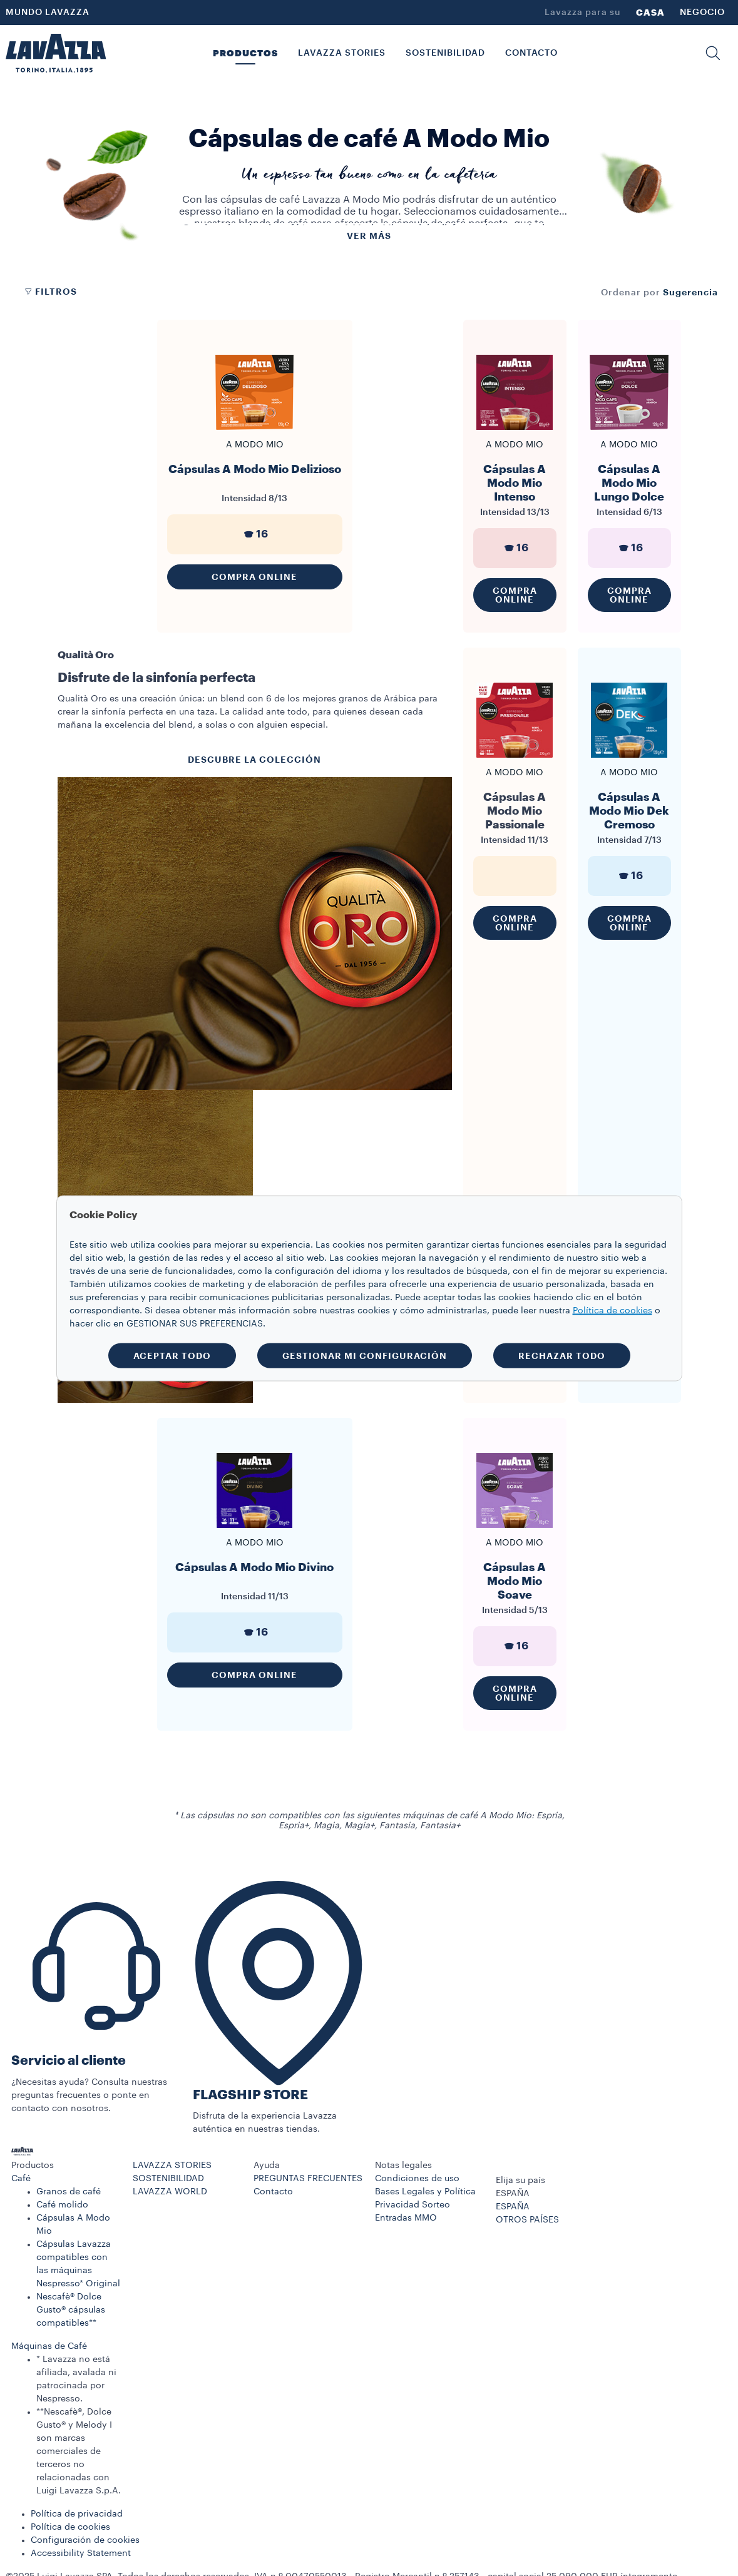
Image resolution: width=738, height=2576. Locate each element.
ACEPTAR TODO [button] (172, 1355)
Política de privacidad (77, 2514)
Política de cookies (70, 2527)
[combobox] (690, 292)
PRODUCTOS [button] (245, 53)
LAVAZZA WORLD (170, 2191)
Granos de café (68, 2191)
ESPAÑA (513, 2206)
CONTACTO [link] (531, 53)
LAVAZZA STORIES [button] (342, 53)
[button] (713, 53)
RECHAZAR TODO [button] (561, 1355)
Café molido (62, 2205)
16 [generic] (254, 534)
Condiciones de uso (417, 2178)
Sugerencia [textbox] (690, 292)
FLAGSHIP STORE (250, 2095)
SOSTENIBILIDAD (168, 2178)
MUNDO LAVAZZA (48, 12)
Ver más (369, 236)
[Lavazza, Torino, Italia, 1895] (56, 53)
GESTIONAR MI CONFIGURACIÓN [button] (364, 1355)
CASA (650, 12)
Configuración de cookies (85, 2540)
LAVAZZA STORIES (172, 2165)
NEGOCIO (702, 12)
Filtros (50, 291)
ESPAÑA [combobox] (513, 2193)
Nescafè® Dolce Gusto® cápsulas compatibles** (70, 2310)
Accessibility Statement (81, 2553)
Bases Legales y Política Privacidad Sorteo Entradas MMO (425, 2204)
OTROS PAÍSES (527, 2220)
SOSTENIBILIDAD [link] (445, 53)
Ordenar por (630, 292)
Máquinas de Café (49, 2346)
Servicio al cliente (68, 2060)
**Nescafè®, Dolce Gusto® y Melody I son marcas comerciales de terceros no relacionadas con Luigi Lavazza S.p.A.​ (78, 2451)
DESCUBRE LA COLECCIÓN (254, 759)
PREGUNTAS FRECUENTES (308, 2178)
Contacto (273, 2191)
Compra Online (254, 577)
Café (21, 2178)
